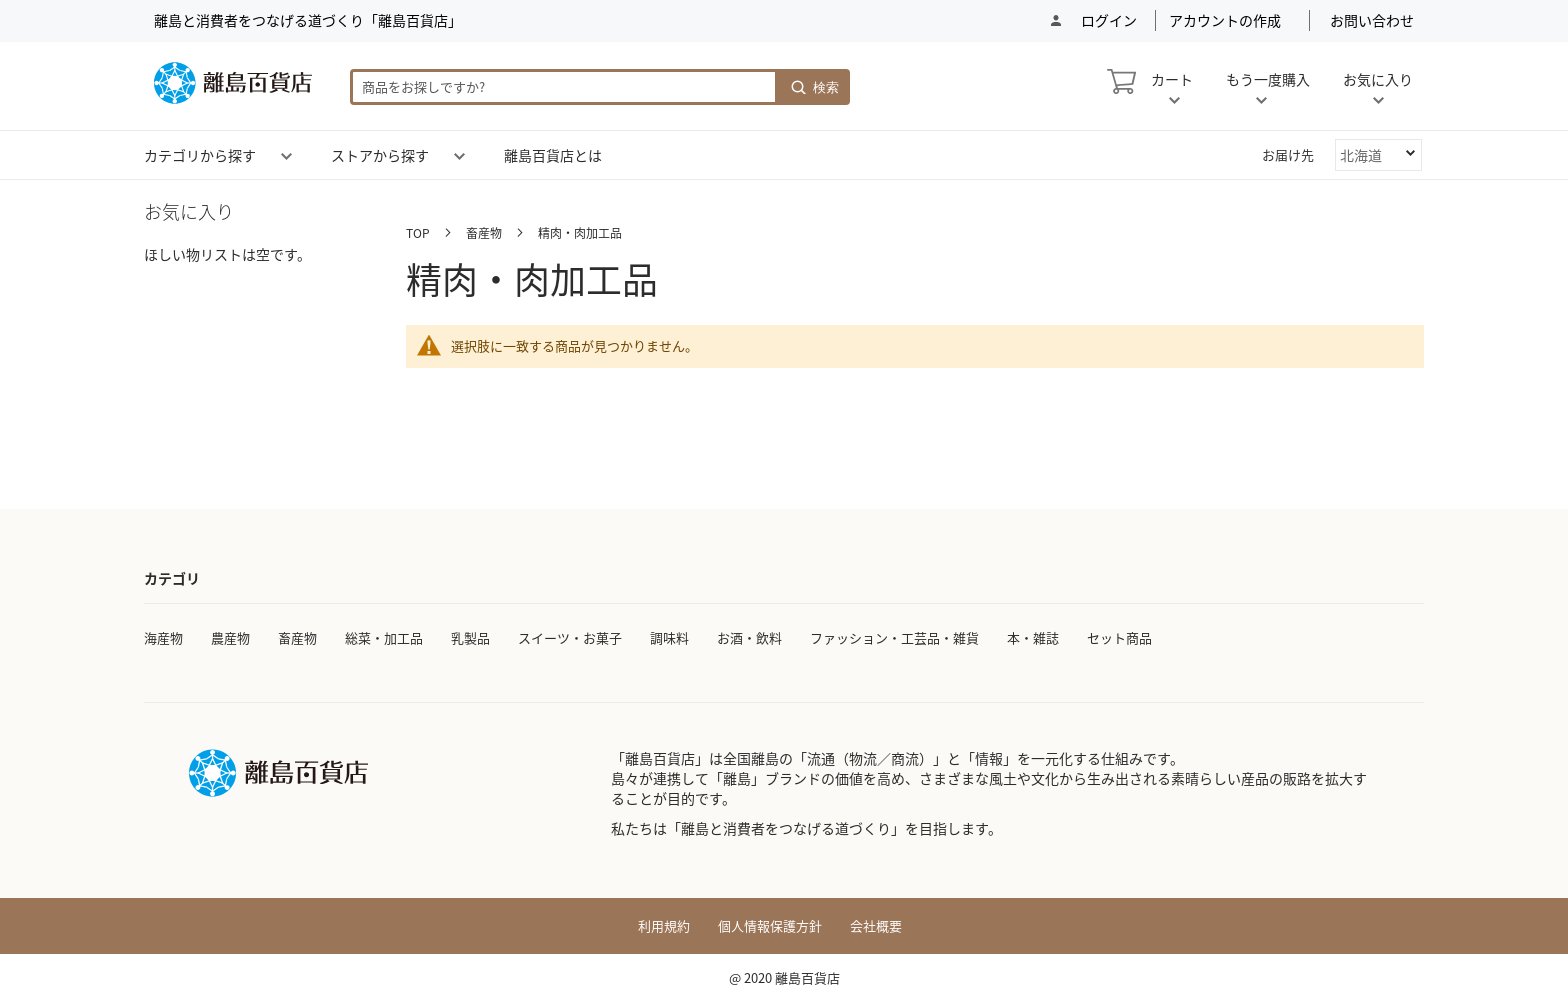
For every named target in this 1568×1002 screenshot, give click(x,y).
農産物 (230, 637)
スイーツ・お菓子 (570, 637)
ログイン (1107, 20)
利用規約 (664, 926)
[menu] (784, 155)
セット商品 (1119, 637)
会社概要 (876, 926)
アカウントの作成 (1225, 20)
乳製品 (470, 637)
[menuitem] (200, 155)
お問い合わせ (1372, 20)
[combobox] (564, 87)
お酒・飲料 (749, 637)
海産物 (163, 637)
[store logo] (233, 83)
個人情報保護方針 (770, 926)
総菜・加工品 (384, 637)
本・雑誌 (1033, 637)
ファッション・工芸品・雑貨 (894, 637)
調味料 (669, 637)
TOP (419, 232)
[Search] (814, 87)
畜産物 (485, 232)
